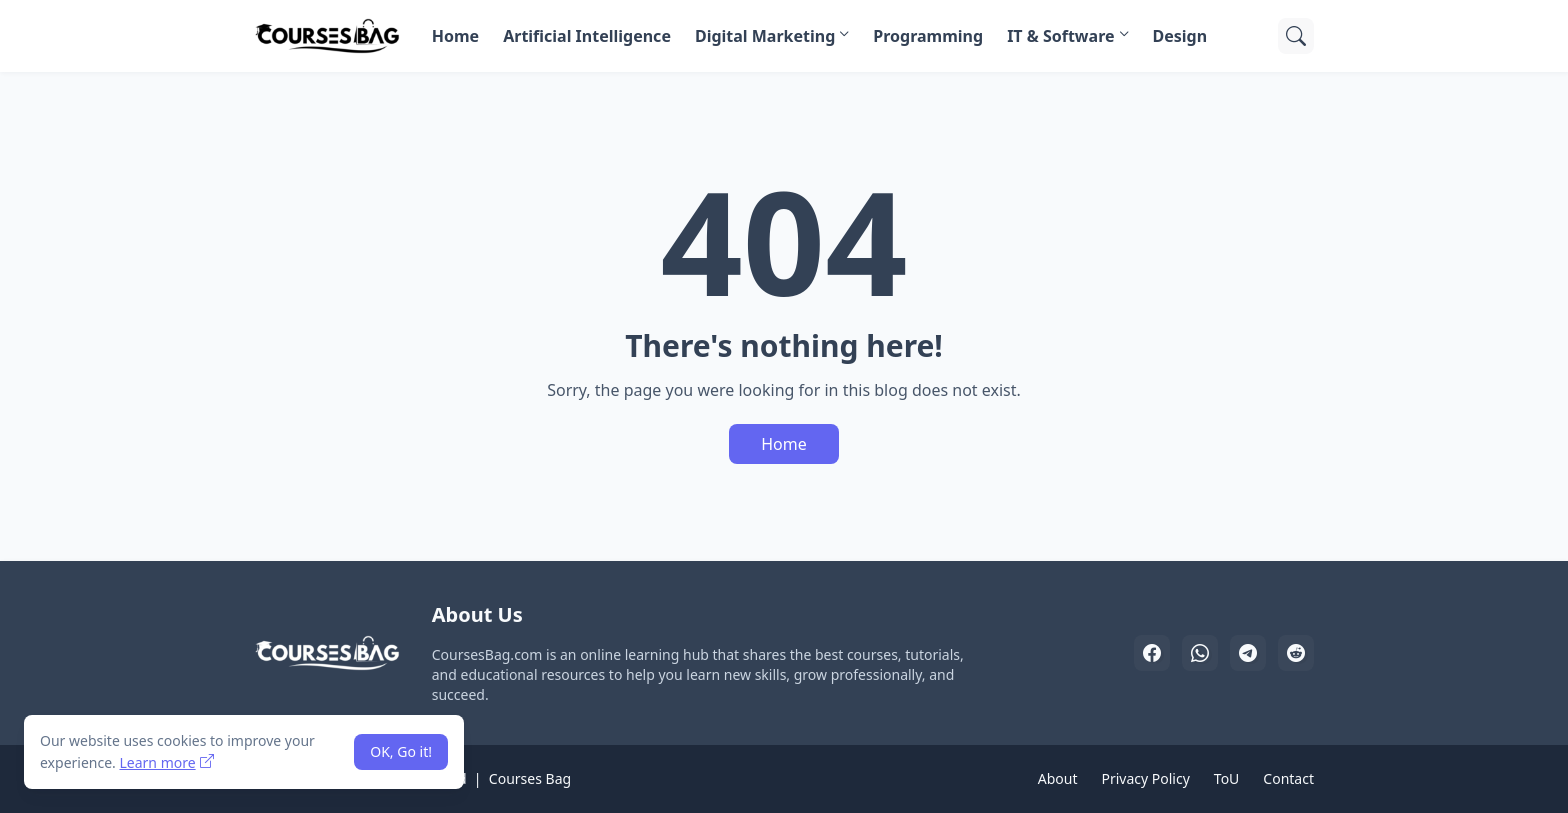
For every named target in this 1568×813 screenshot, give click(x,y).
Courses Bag (530, 778)
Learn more (157, 762)
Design (1180, 36)
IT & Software (1060, 36)
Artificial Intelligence (587, 36)
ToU (1227, 778)
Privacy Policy (1145, 778)
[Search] (1296, 36)
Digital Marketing (765, 36)
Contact (1288, 778)
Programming (928, 36)
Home (455, 36)
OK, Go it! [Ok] (401, 751)
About (1058, 778)
